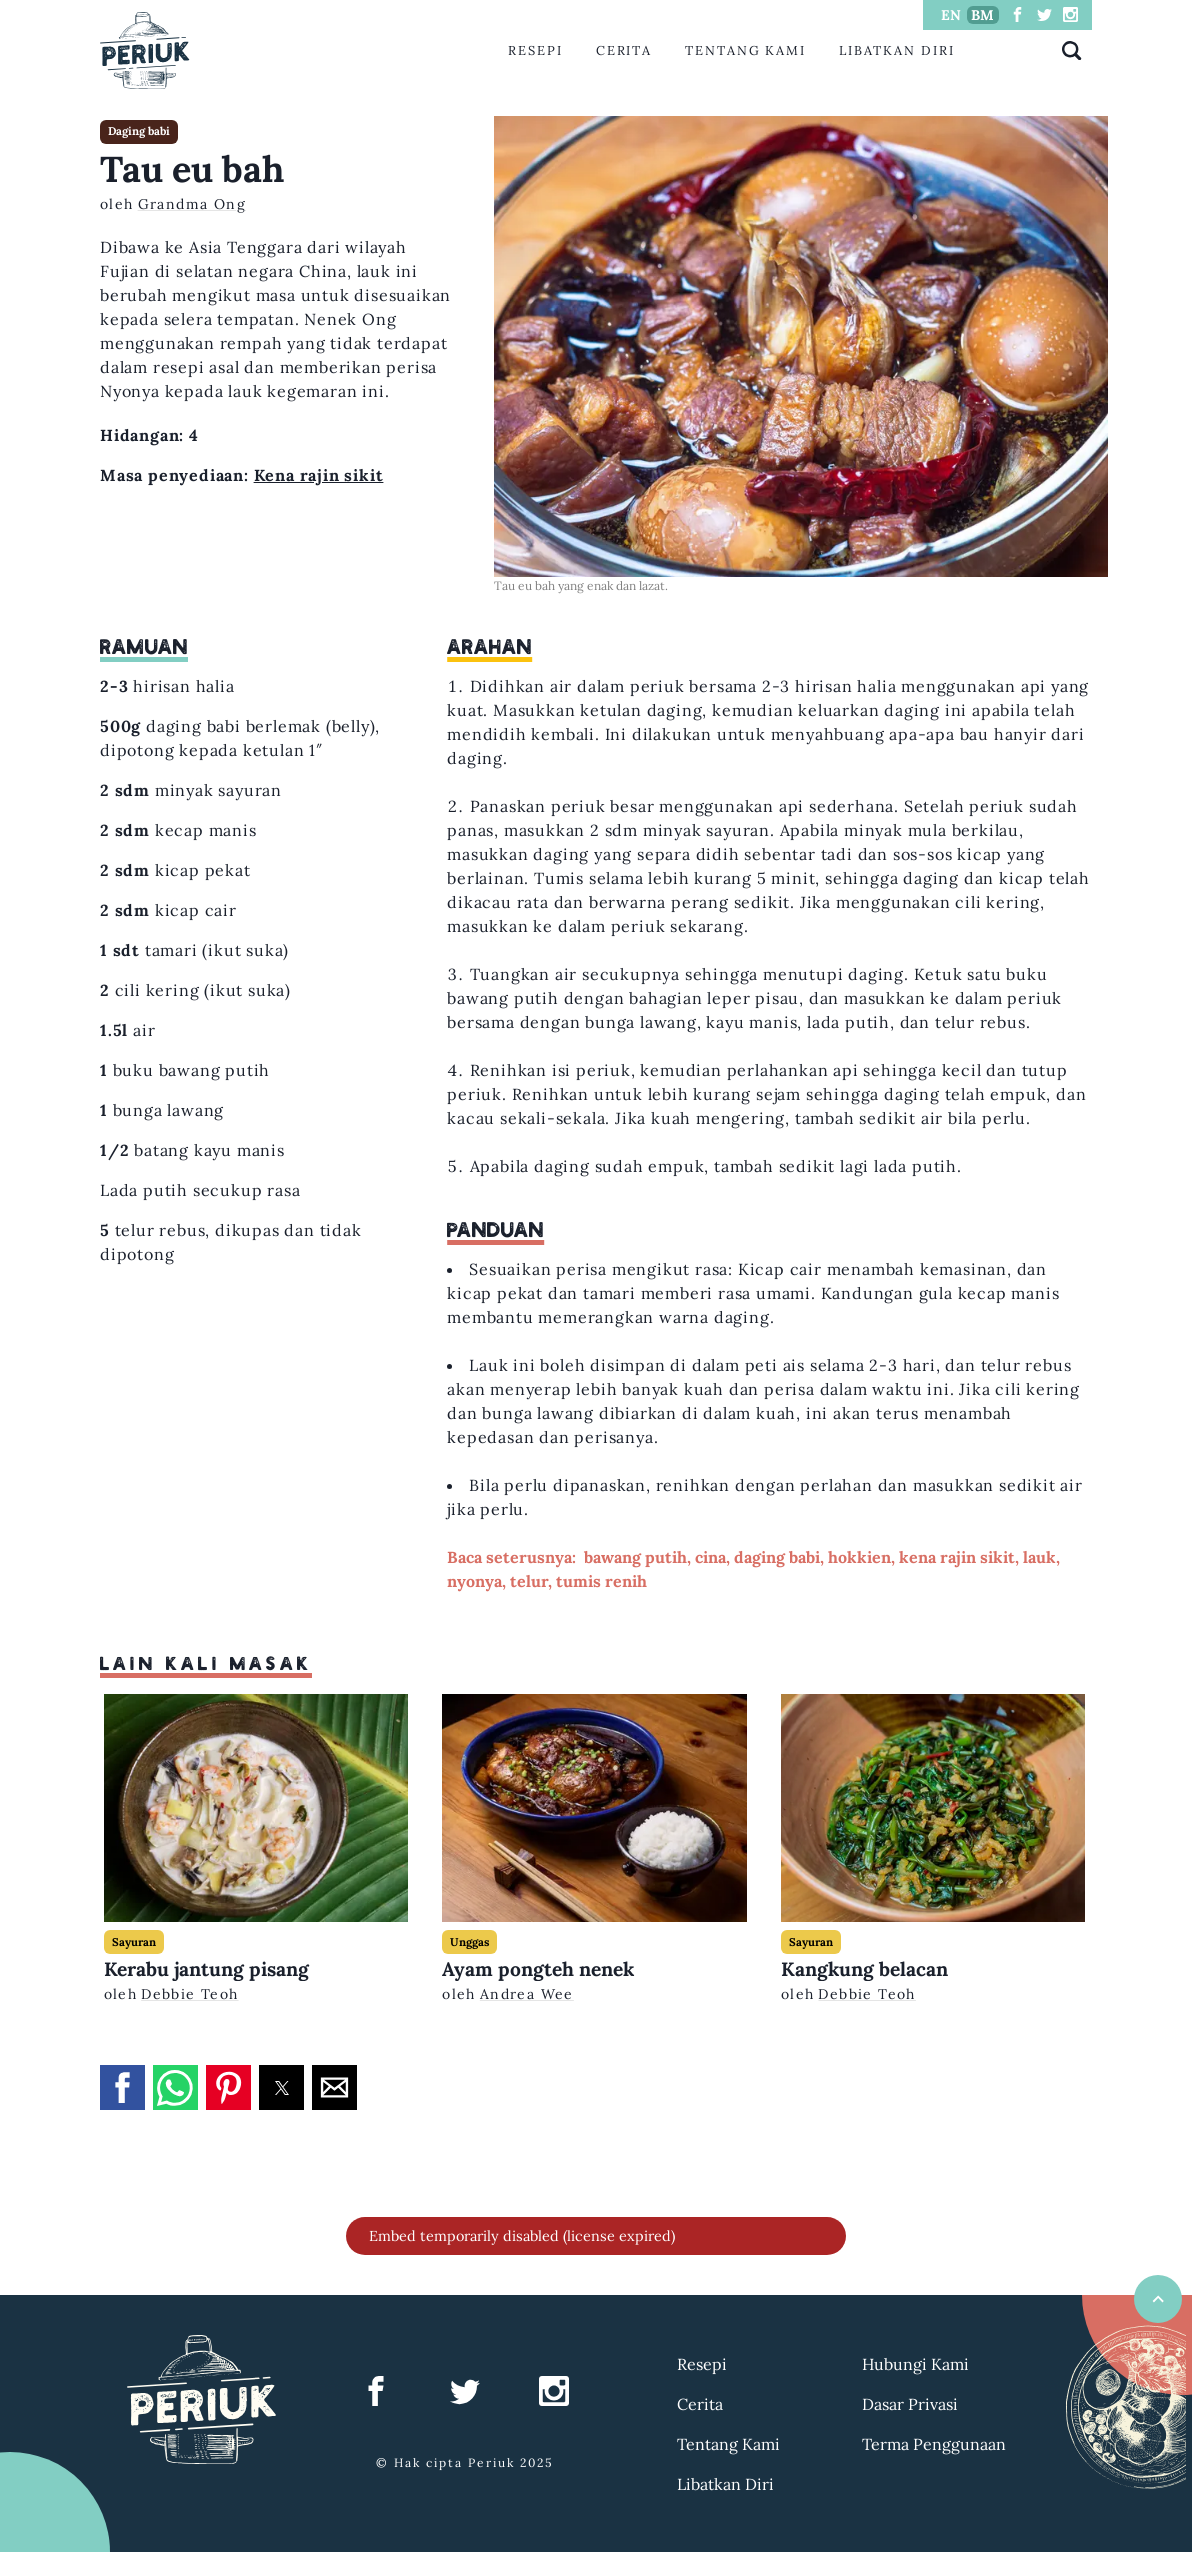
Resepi (535, 50)
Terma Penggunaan (934, 2444)
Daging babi (139, 131)
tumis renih (601, 1581)
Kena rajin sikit (319, 475)
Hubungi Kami (915, 2364)
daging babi (777, 1557)
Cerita (624, 50)
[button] (122, 2087)
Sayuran (134, 1942)
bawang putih (635, 1557)
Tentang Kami (745, 50)
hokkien (859, 1557)
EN (951, 15)
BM (982, 15)
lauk (1039, 1557)
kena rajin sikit (957, 1557)
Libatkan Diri (897, 50)
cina (710, 1557)
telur (529, 1581)
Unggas (469, 1942)
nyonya (474, 1581)
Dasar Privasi (910, 2404)
